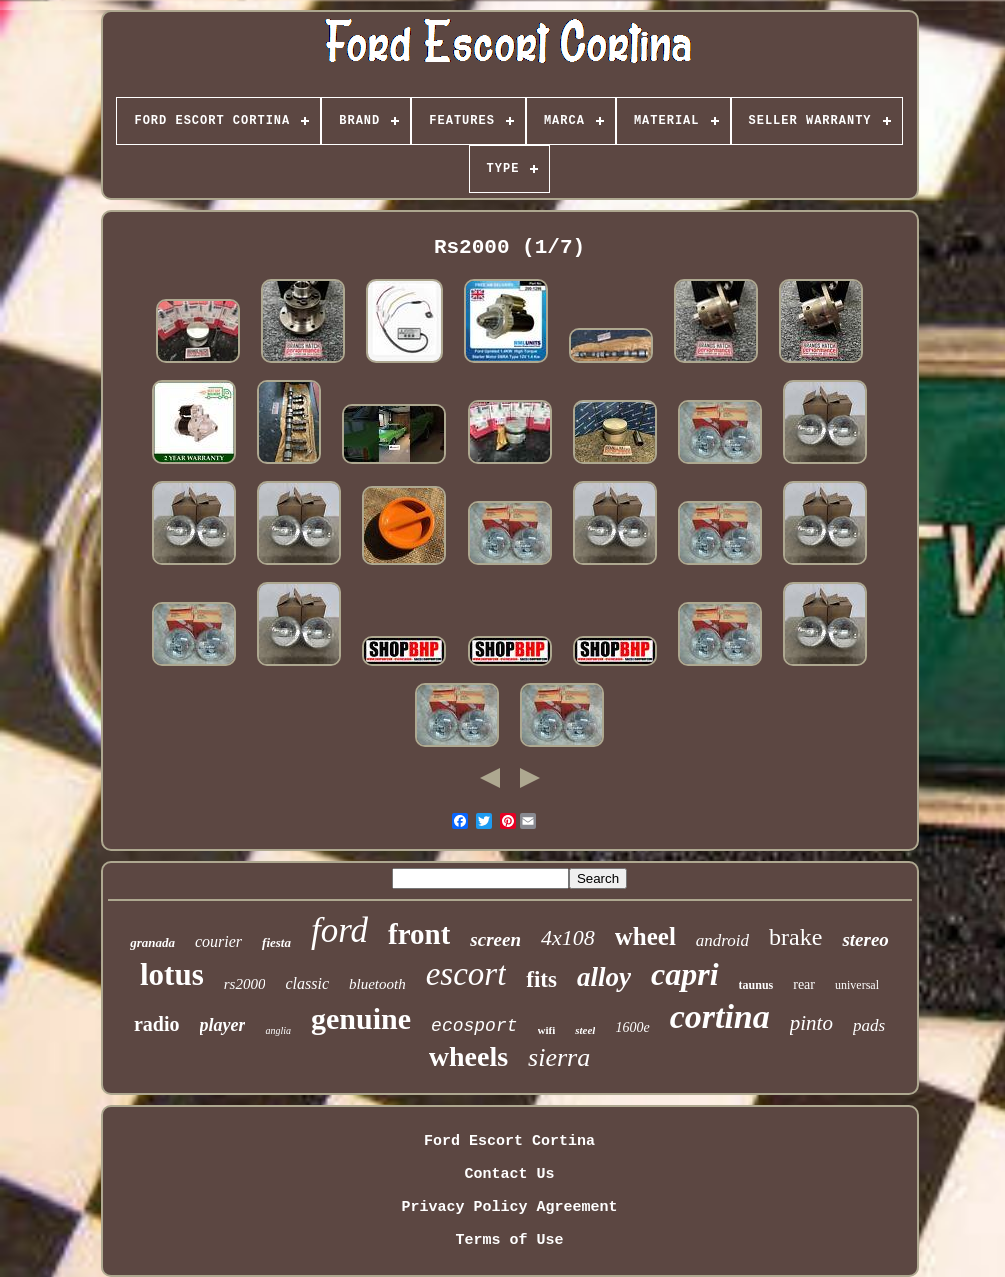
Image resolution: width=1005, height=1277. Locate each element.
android (722, 940)
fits (541, 979)
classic (307, 983)
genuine (361, 1018)
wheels (468, 1056)
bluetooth (377, 984)
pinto (811, 1023)
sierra (559, 1057)
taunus (756, 985)
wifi (547, 1030)
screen (495, 939)
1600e (632, 1027)
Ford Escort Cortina (509, 1141)
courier (218, 941)
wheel (645, 936)
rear (804, 984)
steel (585, 1030)
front (419, 934)
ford (339, 930)
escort (466, 974)
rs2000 (245, 984)
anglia (278, 1030)
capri (685, 974)
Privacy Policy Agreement (509, 1207)
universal (857, 985)
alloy (604, 977)
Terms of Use (509, 1240)
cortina (720, 1016)
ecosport (474, 1026)
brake (795, 937)
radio (157, 1024)
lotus (172, 974)
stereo (865, 939)
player (223, 1025)
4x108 (568, 937)
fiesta (276, 942)
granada (152, 942)
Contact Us (509, 1174)
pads (869, 1025)
